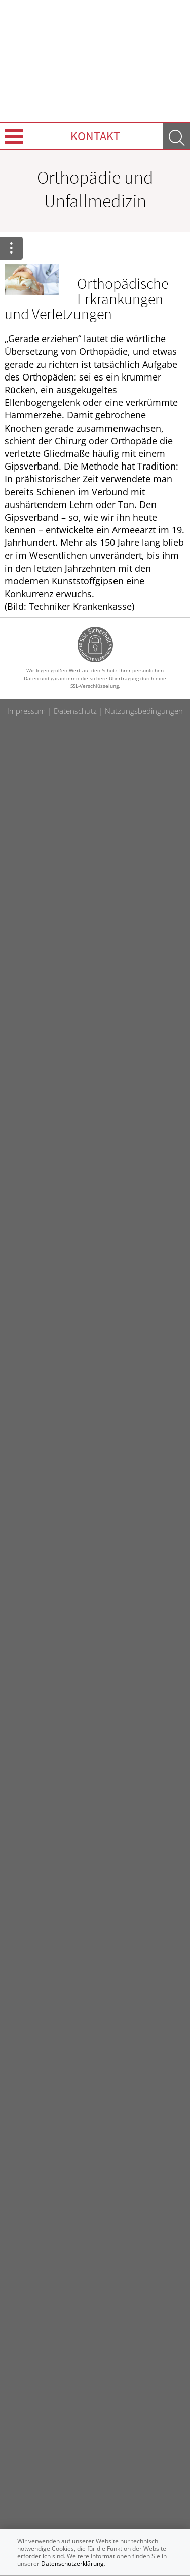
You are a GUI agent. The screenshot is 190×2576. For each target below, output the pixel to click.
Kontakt (95, 136)
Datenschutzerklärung (72, 2563)
